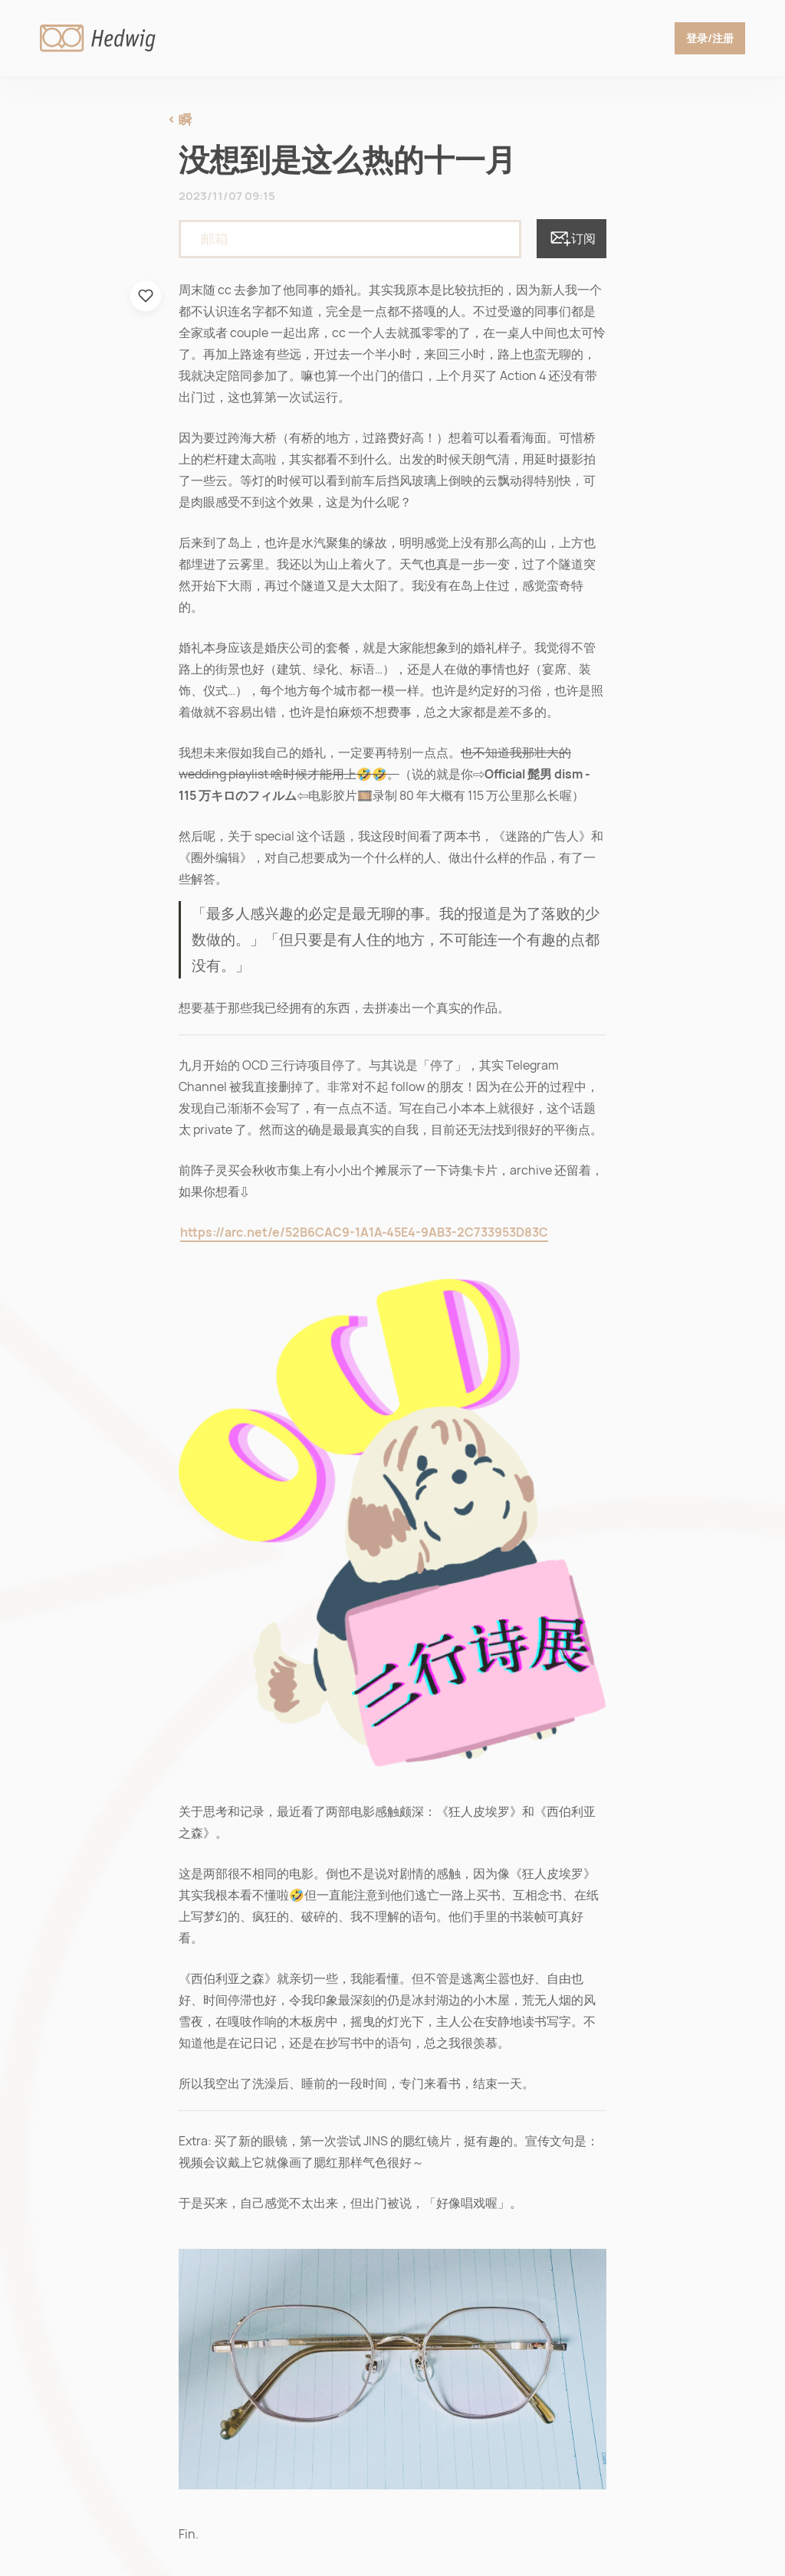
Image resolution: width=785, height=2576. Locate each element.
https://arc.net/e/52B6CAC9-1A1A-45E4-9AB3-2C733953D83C (364, 1232)
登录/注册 (710, 38)
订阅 (571, 239)
